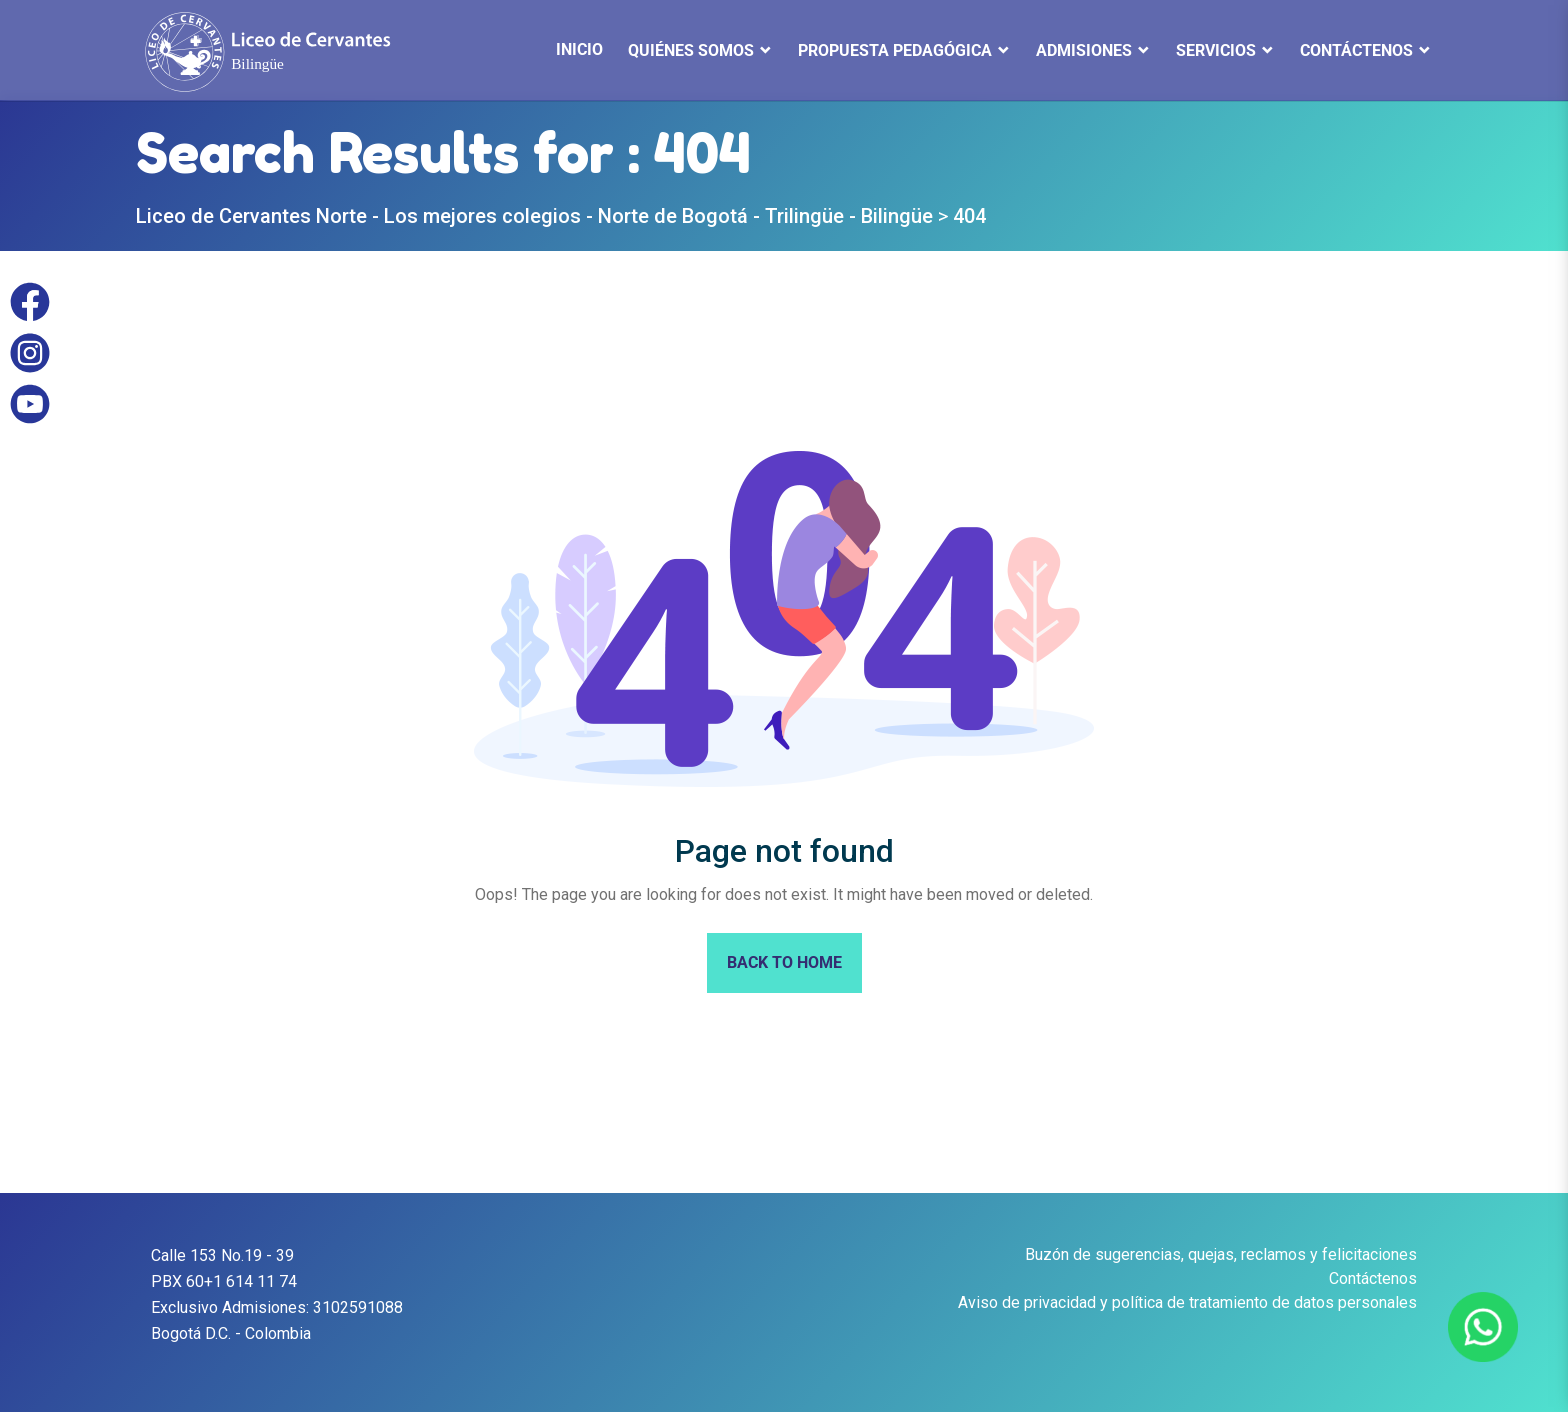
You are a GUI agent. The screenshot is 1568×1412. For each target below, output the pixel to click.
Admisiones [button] (1084, 50)
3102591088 (358, 1307)
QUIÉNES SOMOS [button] (691, 50)
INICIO (579, 49)
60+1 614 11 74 (241, 1281)
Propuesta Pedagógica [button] (895, 50)
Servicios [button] (1216, 50)
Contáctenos (1373, 1278)
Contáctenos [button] (1356, 50)
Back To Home (784, 962)
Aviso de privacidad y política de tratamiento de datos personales (1187, 1302)
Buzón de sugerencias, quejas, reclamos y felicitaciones (1221, 1254)
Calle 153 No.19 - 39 (222, 1255)
